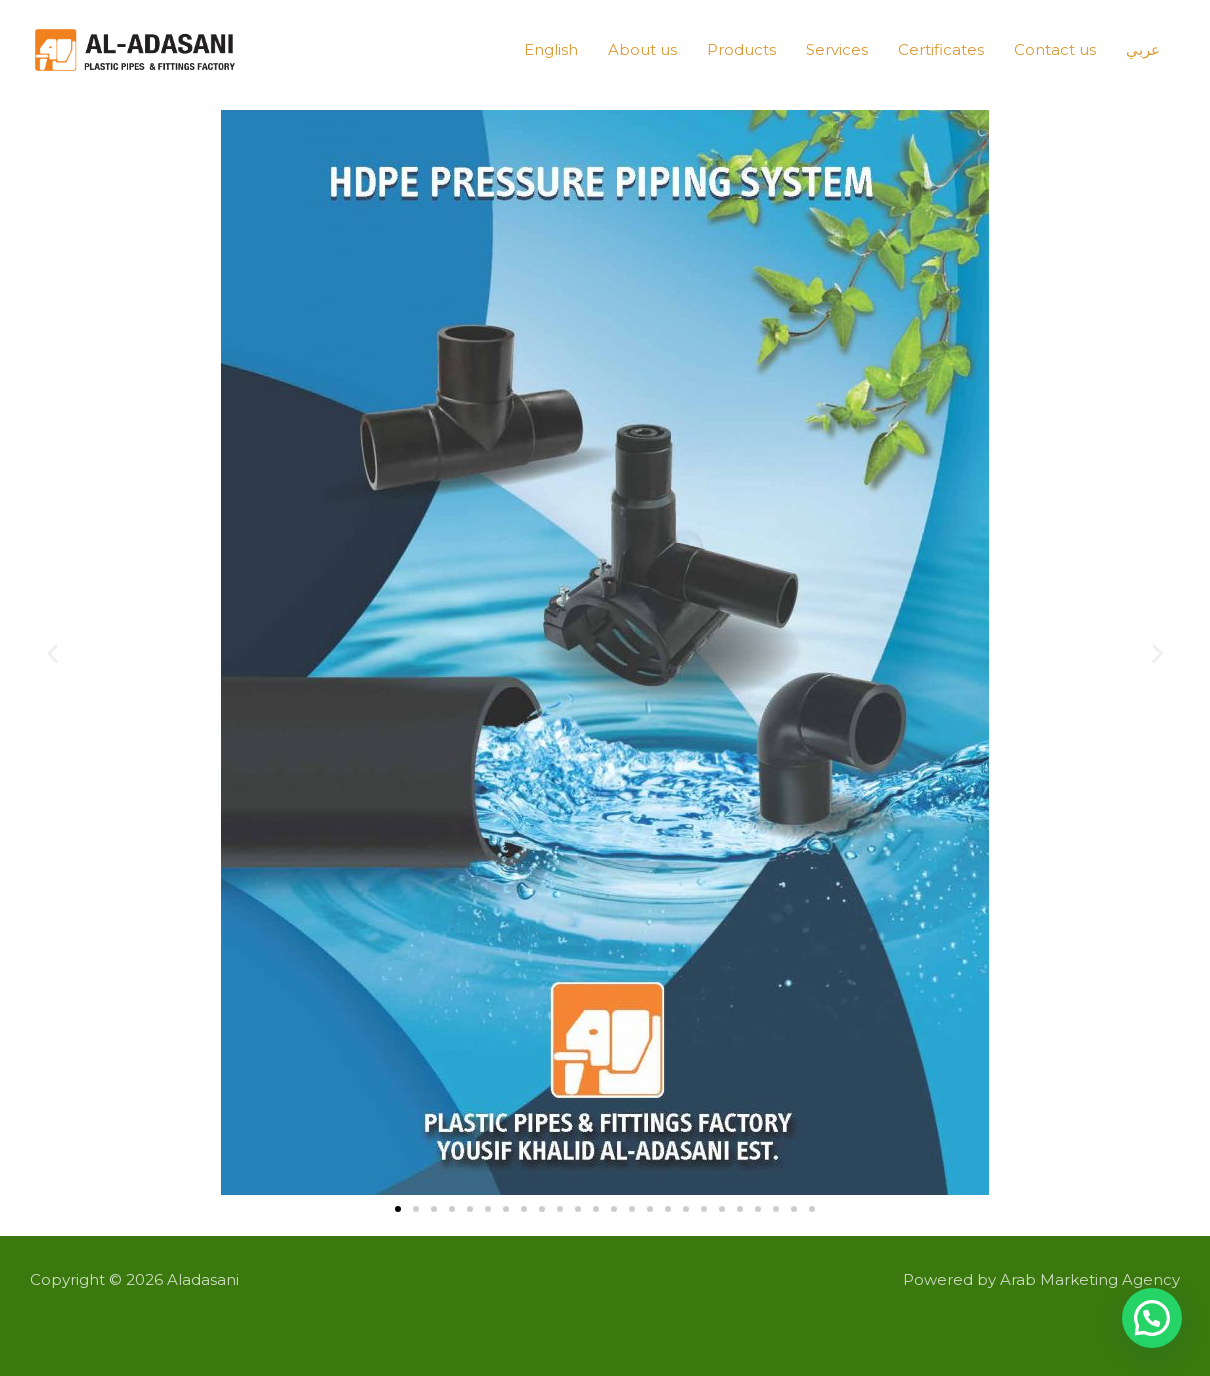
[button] (52, 653)
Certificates (941, 49)
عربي (1143, 49)
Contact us (1055, 49)
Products (741, 49)
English (551, 49)
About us (642, 49)
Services (837, 49)
